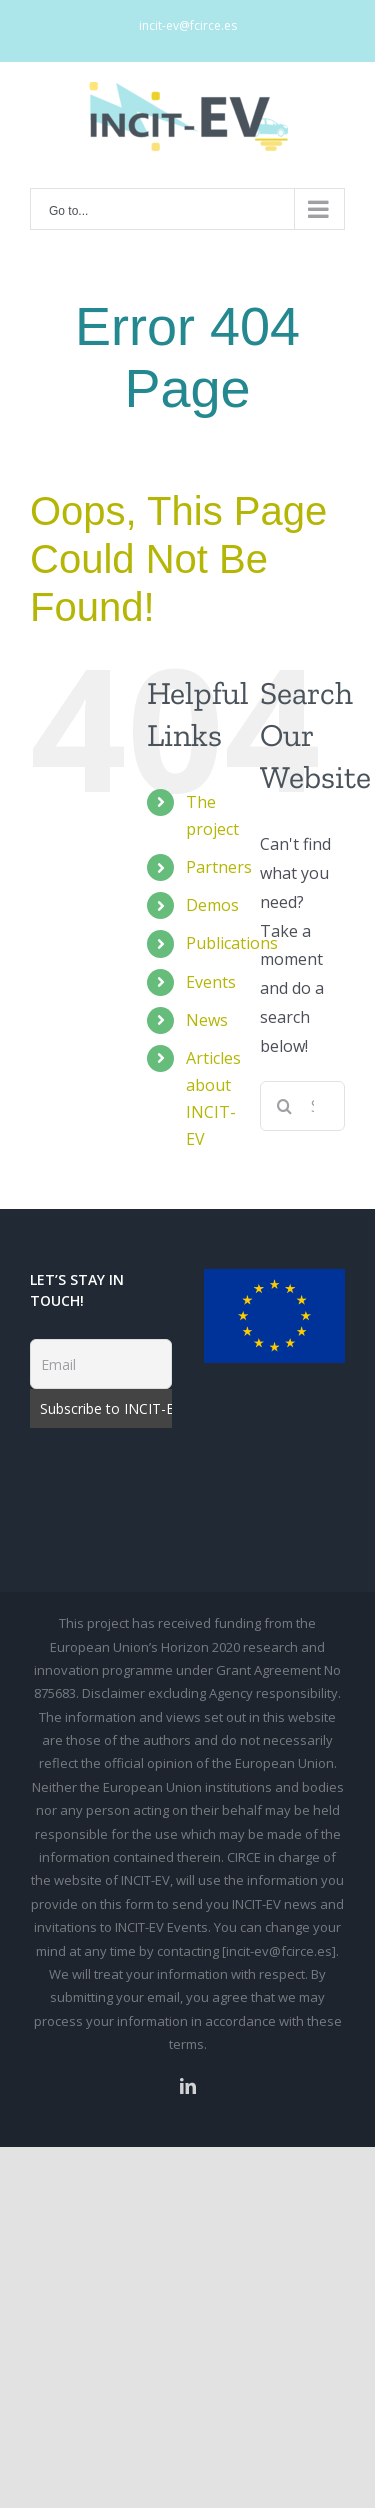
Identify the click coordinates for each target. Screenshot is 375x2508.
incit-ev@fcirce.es (188, 25)
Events (211, 982)
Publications (232, 943)
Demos (212, 905)
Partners (219, 867)
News (207, 1020)
